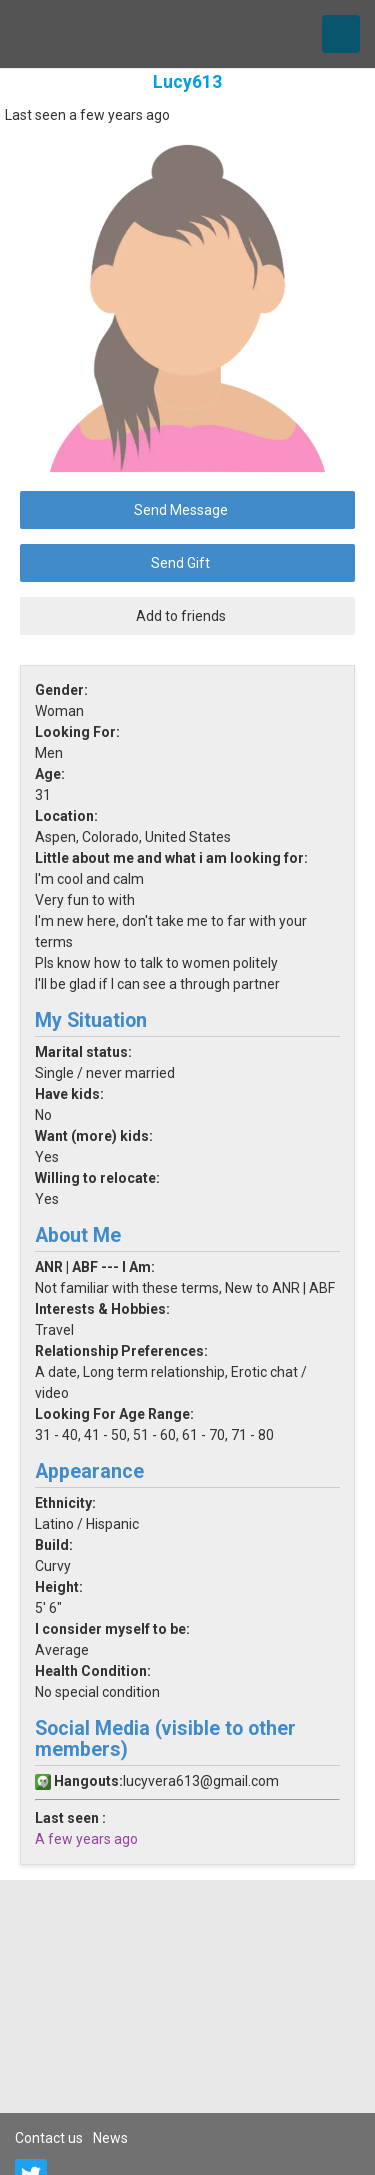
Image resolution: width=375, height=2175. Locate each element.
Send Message (181, 510)
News (110, 2138)
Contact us (49, 2138)
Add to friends (181, 616)
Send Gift (180, 563)
